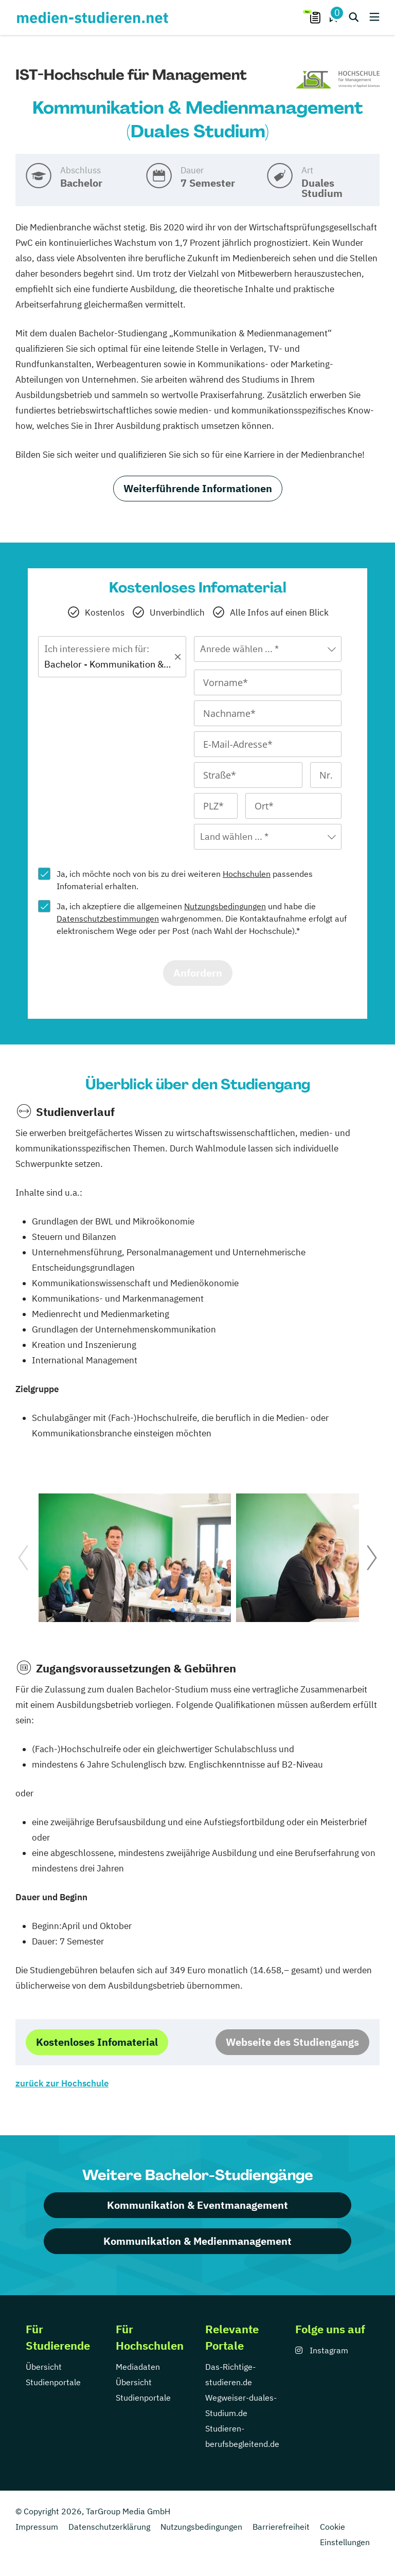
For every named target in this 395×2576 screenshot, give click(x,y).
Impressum (36, 2526)
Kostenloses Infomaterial (97, 2042)
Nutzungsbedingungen (225, 906)
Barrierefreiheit (281, 2526)
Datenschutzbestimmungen (108, 918)
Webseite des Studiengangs (292, 2042)
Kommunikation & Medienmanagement (197, 2241)
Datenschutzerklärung (109, 2526)
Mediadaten (138, 2367)
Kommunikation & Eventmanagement (197, 2205)
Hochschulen (247, 874)
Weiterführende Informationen (197, 488)
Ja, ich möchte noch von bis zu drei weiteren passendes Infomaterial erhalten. (185, 880)
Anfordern (197, 973)
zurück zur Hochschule (62, 2083)
